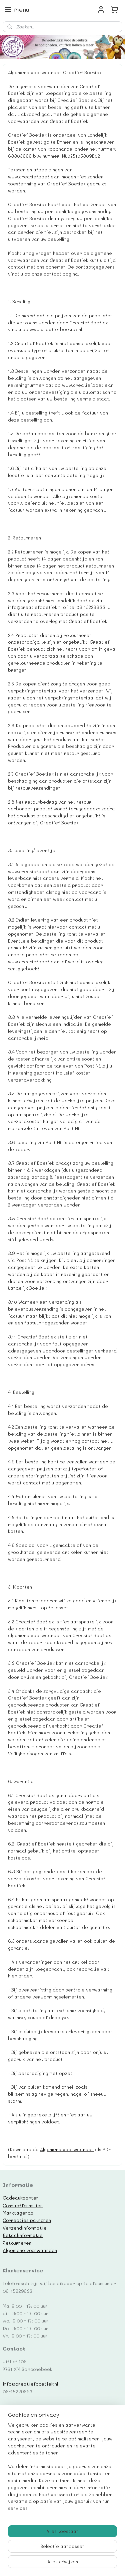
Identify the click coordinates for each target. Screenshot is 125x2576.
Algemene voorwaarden (67, 2149)
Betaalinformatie (23, 2235)
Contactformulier (23, 2205)
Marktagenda (18, 2213)
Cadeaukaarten (21, 2198)
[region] (62, 2469)
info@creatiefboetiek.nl (30, 2384)
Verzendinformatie (25, 2228)
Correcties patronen (27, 2220)
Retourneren (17, 2243)
